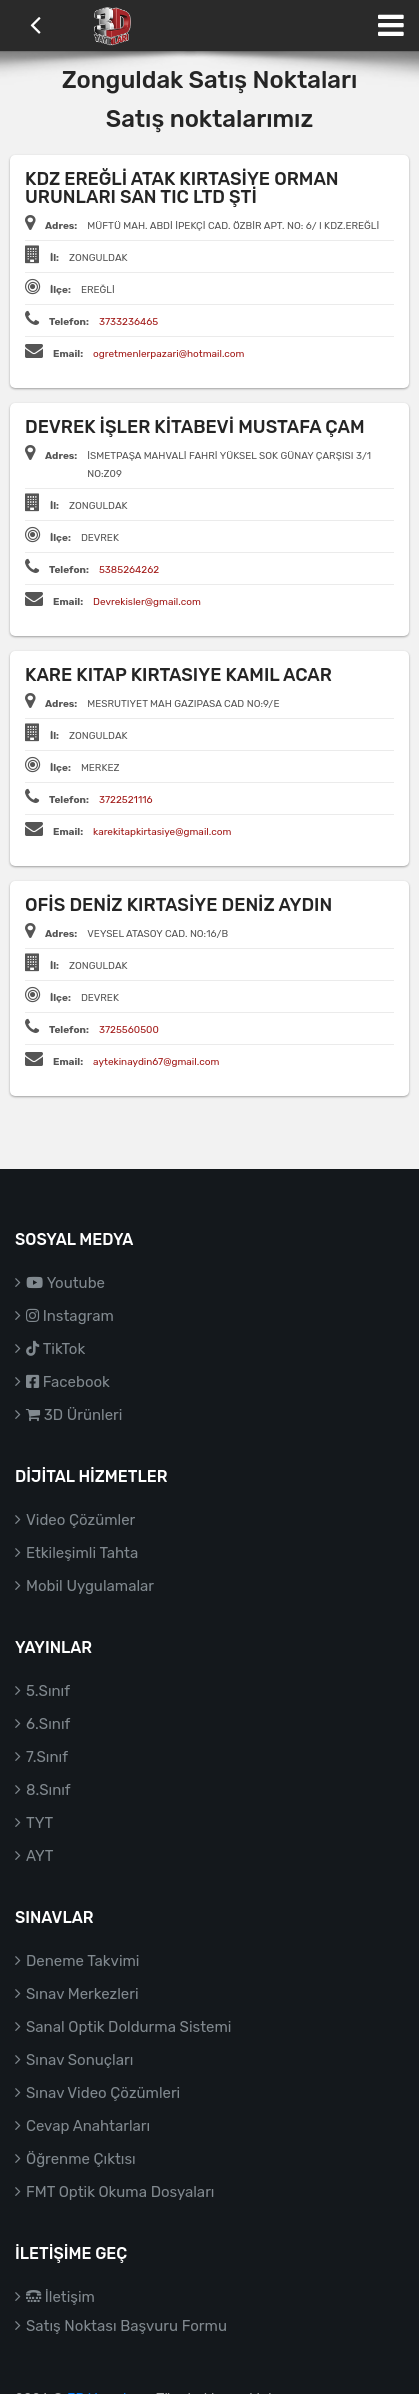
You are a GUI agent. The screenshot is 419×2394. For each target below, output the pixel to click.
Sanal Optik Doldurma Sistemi (128, 2027)
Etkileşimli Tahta (82, 1553)
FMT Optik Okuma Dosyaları (120, 2192)
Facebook (68, 1382)
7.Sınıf (47, 1757)
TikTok (55, 1349)
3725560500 (129, 1030)
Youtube (65, 1283)
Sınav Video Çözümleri (103, 2093)
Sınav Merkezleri (82, 1994)
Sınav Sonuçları (79, 2060)
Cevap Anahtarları (88, 2126)
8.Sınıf (48, 1790)
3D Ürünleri (74, 1415)
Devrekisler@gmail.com (147, 602)
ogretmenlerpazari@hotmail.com (168, 354)
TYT (39, 1823)
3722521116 (126, 800)
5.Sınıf (48, 1691)
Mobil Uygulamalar (90, 1586)
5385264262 (129, 570)
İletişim (60, 2297)
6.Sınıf (48, 1724)
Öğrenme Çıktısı (81, 2159)
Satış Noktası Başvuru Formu (126, 2326)
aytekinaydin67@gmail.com (156, 1062)
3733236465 (128, 322)
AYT (39, 1856)
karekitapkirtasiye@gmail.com (162, 832)
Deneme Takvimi (83, 1961)
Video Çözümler (80, 1520)
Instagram (70, 1316)
